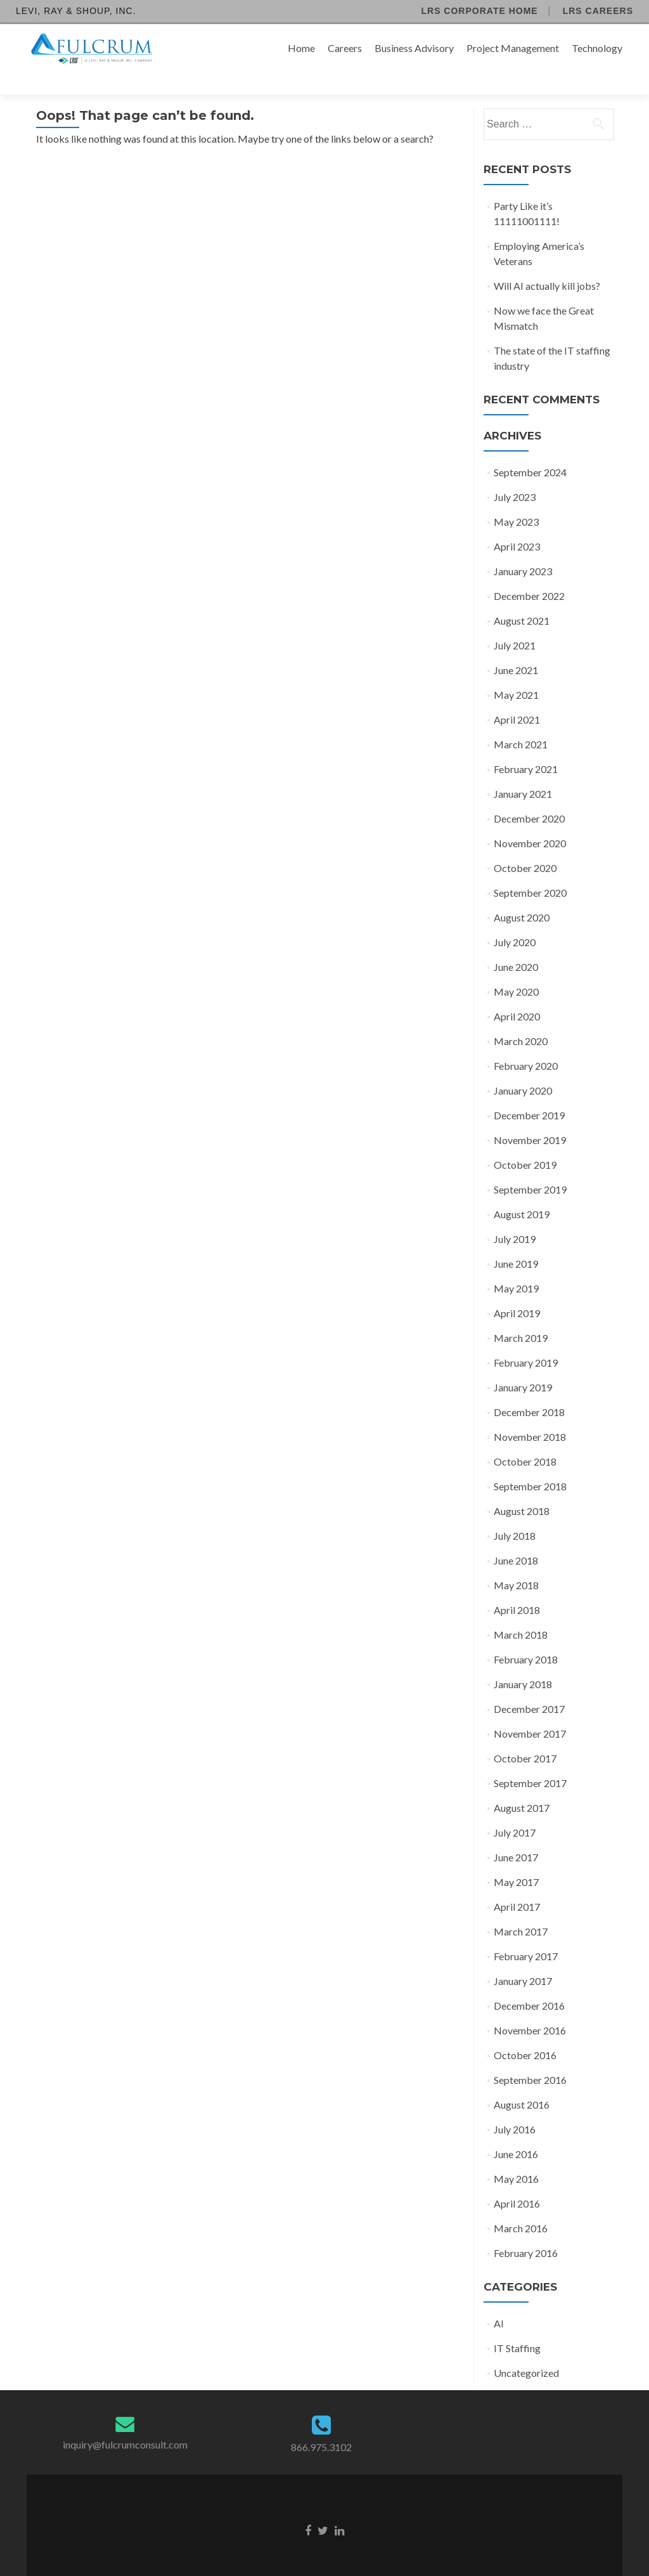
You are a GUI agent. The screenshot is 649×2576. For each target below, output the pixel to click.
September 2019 (530, 1167)
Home (301, 48)
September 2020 (530, 870)
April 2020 (517, 994)
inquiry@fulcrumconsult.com (125, 2422)
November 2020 (530, 821)
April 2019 (517, 1291)
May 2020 (516, 969)
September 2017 (530, 1761)
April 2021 (517, 697)
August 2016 (521, 2082)
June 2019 (516, 1241)
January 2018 (523, 1662)
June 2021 (516, 648)
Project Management (512, 48)
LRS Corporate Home (479, 11)
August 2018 (521, 1489)
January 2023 (523, 549)
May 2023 (516, 499)
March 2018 (521, 1612)
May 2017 (516, 1860)
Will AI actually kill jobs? (547, 263)
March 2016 (521, 2206)
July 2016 (515, 2107)
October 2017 (525, 1736)
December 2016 (529, 1983)
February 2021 (526, 747)
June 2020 (516, 945)
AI (499, 2301)
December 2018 (529, 1390)
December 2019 (529, 1093)
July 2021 (515, 623)
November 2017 (530, 1711)
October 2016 (525, 2033)
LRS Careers (598, 11)
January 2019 (523, 1365)
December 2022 (529, 574)
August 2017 (521, 1785)
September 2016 (530, 2058)
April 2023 (517, 524)
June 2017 (516, 1835)
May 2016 (516, 2156)
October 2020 (525, 846)
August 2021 (521, 598)
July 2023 (515, 475)
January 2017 (523, 1959)
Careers (345, 48)
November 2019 (530, 1118)
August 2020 (521, 895)
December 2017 (529, 1687)
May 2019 (516, 1266)
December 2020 (529, 796)
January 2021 (523, 771)
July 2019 (515, 1217)
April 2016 (517, 2181)
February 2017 (526, 1934)
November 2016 (530, 2008)
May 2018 (516, 1563)
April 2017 (517, 1884)
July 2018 (515, 1513)
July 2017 (515, 1810)
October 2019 (525, 1142)
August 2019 (521, 1192)
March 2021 (521, 722)
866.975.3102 (321, 2425)
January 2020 (523, 1068)
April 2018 (517, 1588)
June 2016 (516, 2132)
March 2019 (521, 1316)
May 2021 (516, 673)
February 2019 (526, 1340)
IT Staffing (517, 2326)
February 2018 (526, 1637)
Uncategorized (526, 2351)
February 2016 (526, 2231)
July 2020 (515, 920)
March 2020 (521, 1019)
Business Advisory (414, 48)
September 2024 (530, 450)
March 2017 (521, 1909)
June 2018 (516, 1538)
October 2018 (525, 1439)
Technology (597, 48)
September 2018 (530, 1464)
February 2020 (526, 1044)
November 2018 (530, 1414)
